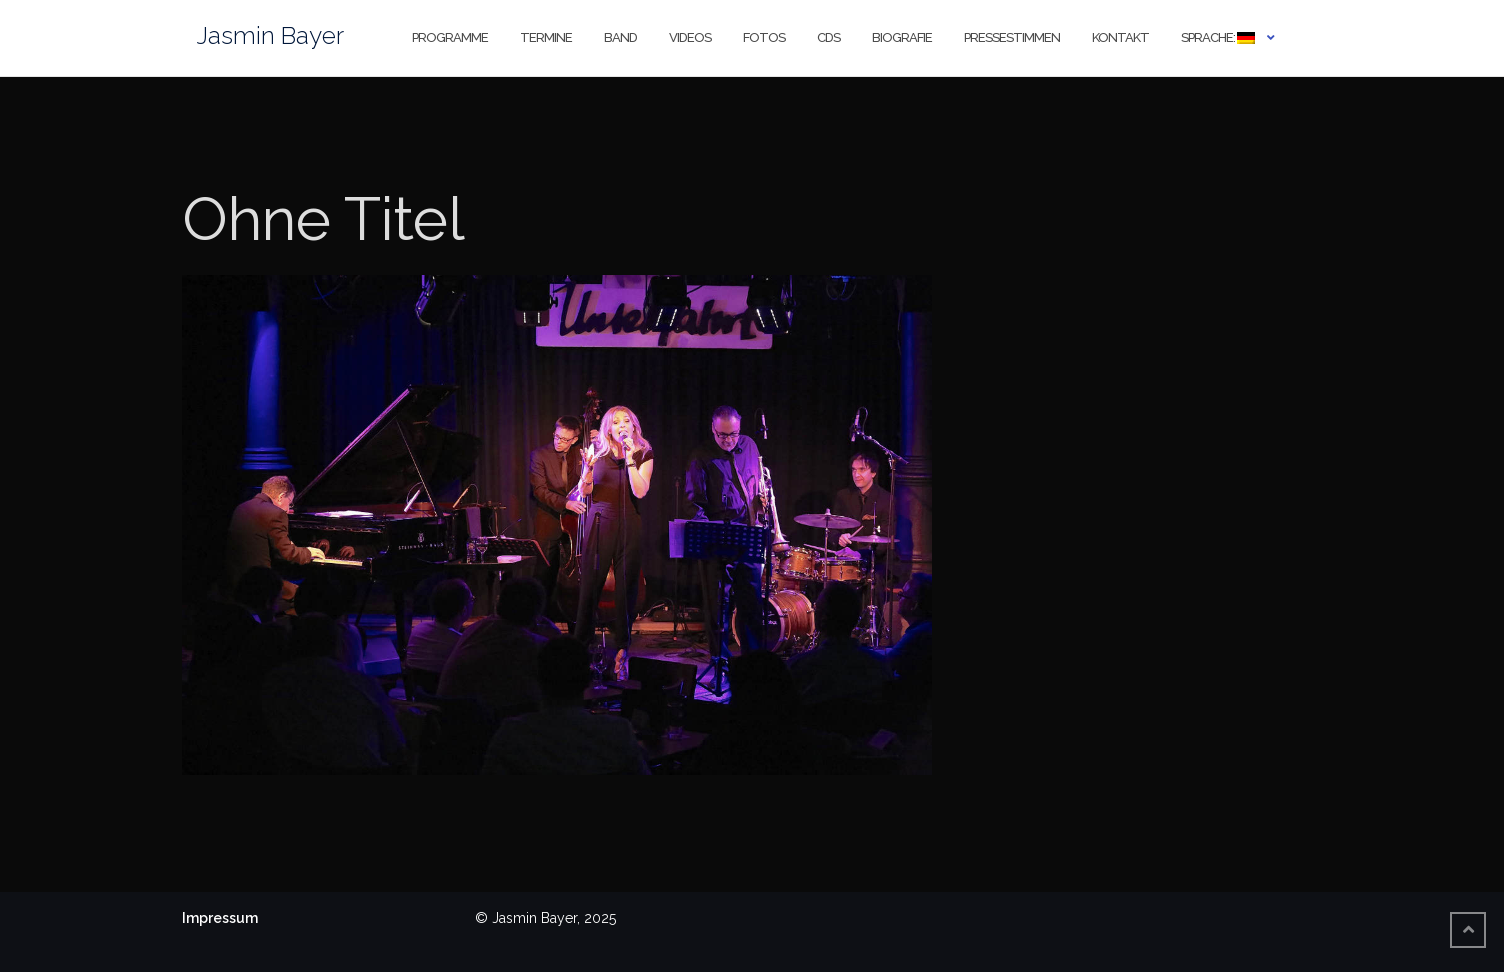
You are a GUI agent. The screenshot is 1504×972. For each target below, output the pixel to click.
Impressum (220, 918)
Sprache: (1218, 37)
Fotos (764, 37)
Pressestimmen (1012, 37)
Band (620, 37)
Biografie (902, 37)
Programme (450, 37)
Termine (546, 37)
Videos (690, 37)
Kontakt (1120, 37)
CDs (828, 37)
